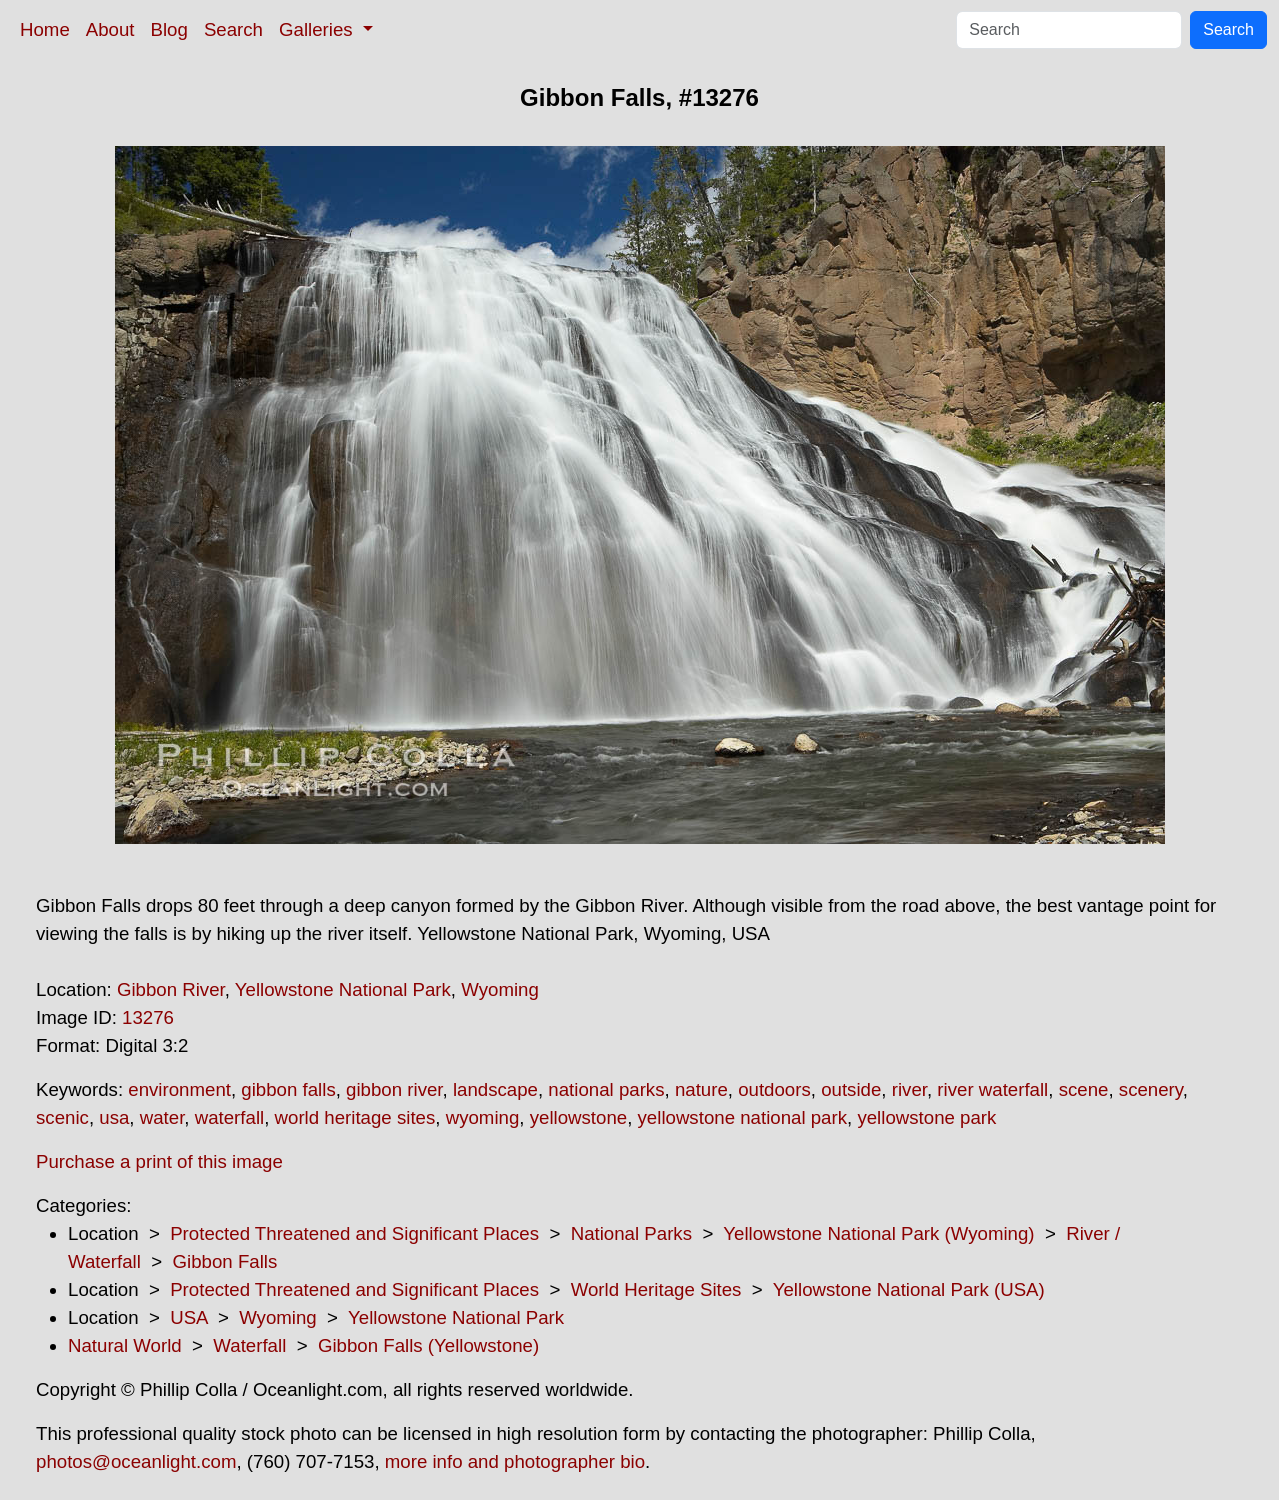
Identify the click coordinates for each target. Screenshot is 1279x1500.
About (110, 29)
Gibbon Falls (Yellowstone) (428, 1345)
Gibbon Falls (225, 1261)
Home (45, 29)
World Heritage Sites (656, 1289)
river (909, 1089)
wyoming (483, 1117)
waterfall (229, 1117)
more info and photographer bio (515, 1461)
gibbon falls (288, 1089)
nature (701, 1089)
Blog (169, 29)
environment (179, 1089)
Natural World (125, 1345)
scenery (1151, 1089)
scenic (62, 1117)
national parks (606, 1089)
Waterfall (249, 1345)
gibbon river (394, 1089)
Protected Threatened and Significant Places (354, 1233)
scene (1084, 1089)
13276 (148, 1017)
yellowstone (578, 1117)
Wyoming (500, 989)
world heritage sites (355, 1117)
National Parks (631, 1233)
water (162, 1117)
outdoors (774, 1089)
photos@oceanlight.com (136, 1461)
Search (233, 29)
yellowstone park (926, 1117)
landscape (495, 1089)
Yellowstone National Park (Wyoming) (878, 1233)
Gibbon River (171, 989)
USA (188, 1317)
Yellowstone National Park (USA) (909, 1289)
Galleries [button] (318, 29)
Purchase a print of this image (159, 1161)
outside (851, 1089)
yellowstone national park (743, 1117)
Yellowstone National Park (343, 989)
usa (114, 1117)
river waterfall (992, 1089)
